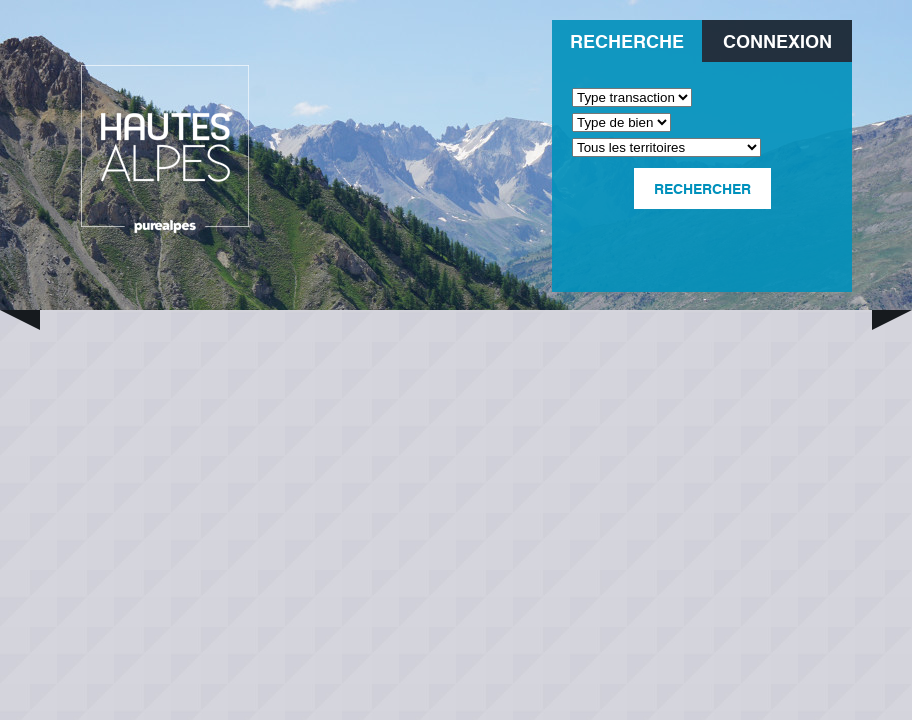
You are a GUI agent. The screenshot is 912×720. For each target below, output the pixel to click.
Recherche (627, 40)
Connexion (777, 40)
